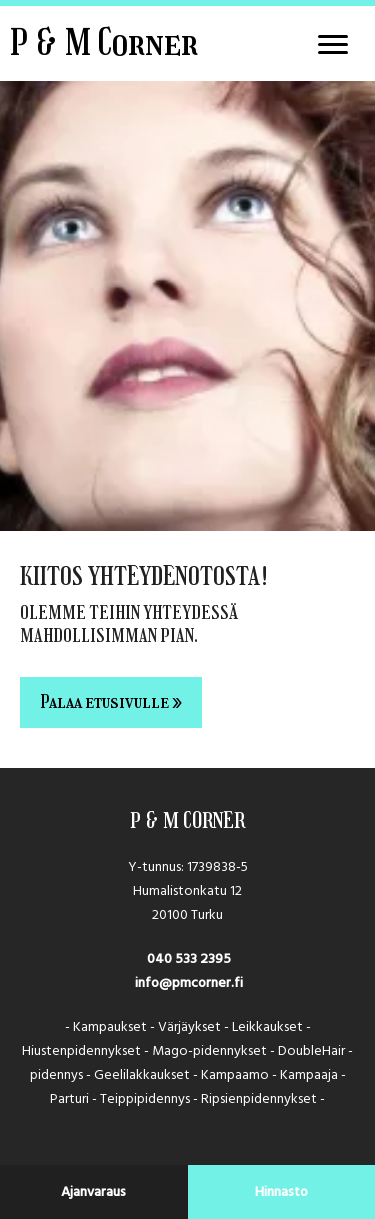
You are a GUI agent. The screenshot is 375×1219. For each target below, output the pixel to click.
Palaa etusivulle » (111, 702)
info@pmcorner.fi (187, 983)
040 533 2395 (187, 959)
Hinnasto (281, 1192)
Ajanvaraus (93, 1192)
